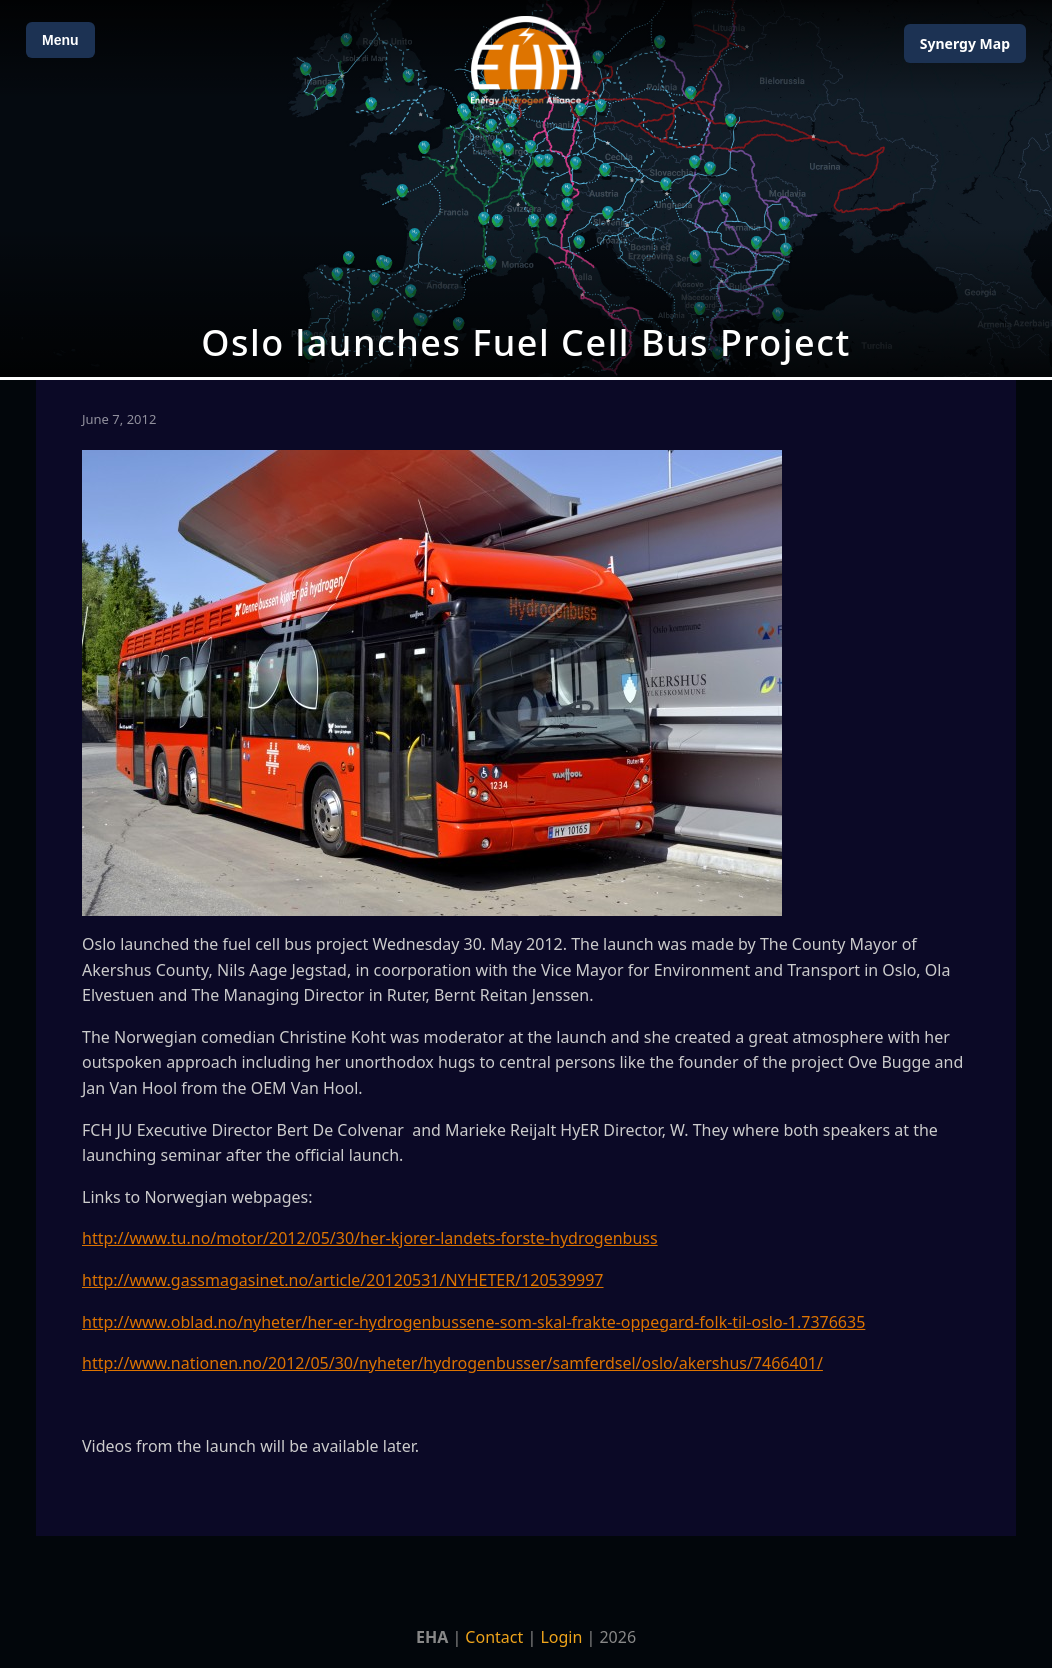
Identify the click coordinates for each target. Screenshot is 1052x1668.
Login (561, 1637)
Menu (60, 40)
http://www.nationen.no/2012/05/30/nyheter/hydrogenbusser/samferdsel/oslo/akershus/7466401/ (452, 1363)
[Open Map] (526, 188)
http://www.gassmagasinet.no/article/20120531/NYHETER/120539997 (343, 1280)
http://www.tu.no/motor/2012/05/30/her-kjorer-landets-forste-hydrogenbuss (370, 1238)
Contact (494, 1637)
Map (965, 43)
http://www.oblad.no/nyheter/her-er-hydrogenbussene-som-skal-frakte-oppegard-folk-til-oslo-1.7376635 (473, 1322)
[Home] (526, 60)
